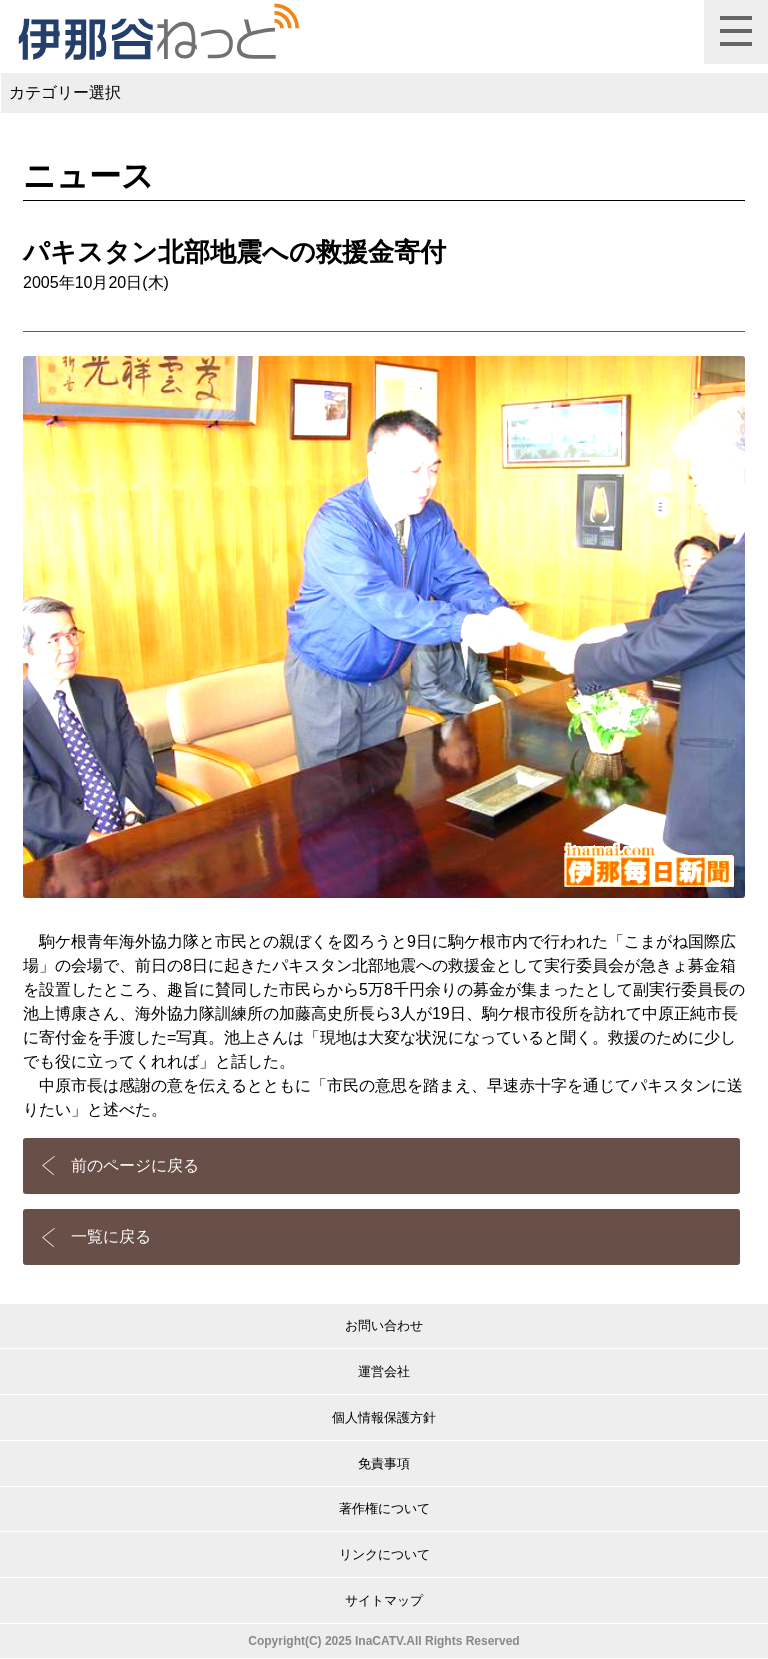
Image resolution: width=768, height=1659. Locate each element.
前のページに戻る (135, 1165)
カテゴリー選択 (65, 92)
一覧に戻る (111, 1236)
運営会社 (384, 1371)
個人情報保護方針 (384, 1417)
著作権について (384, 1508)
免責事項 (384, 1463)
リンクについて (384, 1554)
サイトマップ (384, 1600)
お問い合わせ (384, 1325)
